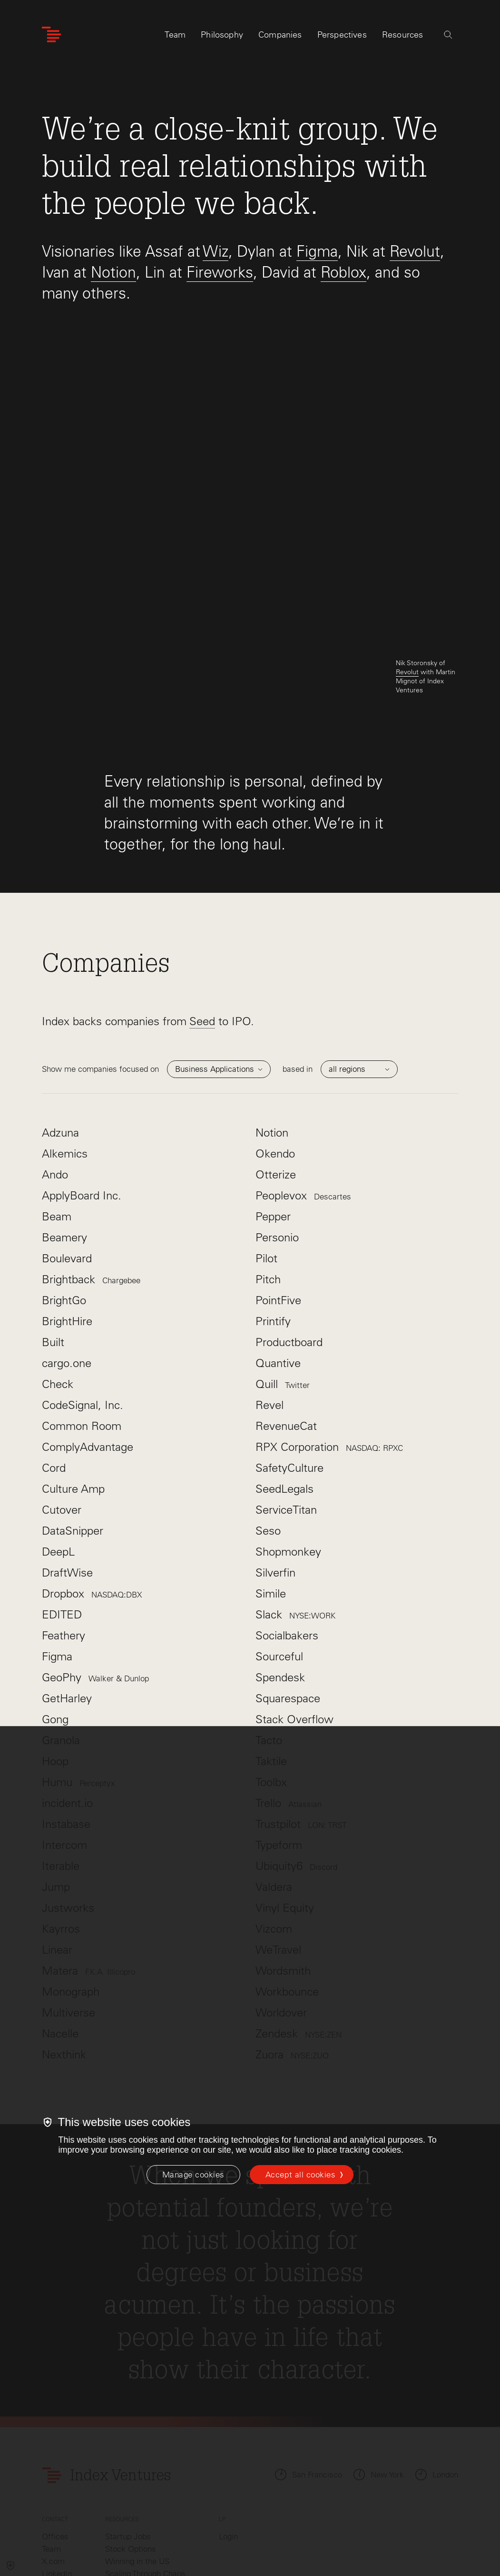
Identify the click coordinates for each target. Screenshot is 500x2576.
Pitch (268, 1168)
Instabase (66, 1713)
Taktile (271, 1650)
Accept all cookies (300, 2174)
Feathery (63, 1524)
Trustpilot (300, 1713)
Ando (55, 1063)
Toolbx (271, 1671)
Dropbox (92, 1482)
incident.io (67, 1692)
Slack (295, 1503)
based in (340, 957)
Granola (61, 1629)
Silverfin (275, 1461)
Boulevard (67, 1147)
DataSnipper (72, 1420)
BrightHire (67, 1210)
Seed (202, 910)
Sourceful (279, 1545)
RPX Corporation (329, 1336)
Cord (54, 1357)
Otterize (275, 1063)
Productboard (289, 1231)
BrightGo (64, 1189)
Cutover (61, 1399)
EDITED (62, 1503)
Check (57, 1273)
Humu (78, 1671)
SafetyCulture (289, 1357)
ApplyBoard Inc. (81, 1084)
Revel (269, 1294)
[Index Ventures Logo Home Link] (51, 37)
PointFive (278, 1189)
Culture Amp (73, 1378)
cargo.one (66, 1252)
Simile (270, 1482)
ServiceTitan (286, 1399)
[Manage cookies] (193, 2174)
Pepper (273, 1105)
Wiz (215, 251)
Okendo (275, 1042)
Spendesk (280, 1566)
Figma (317, 251)
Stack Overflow (294, 1608)
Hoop (55, 1650)
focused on (162, 957)
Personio (277, 1126)
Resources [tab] (402, 36)
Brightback (91, 1168)
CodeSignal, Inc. (82, 1294)
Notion (113, 272)
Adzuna (60, 1021)
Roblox (343, 272)
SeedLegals (284, 1378)
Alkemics (65, 1042)
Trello (288, 1692)
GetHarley (67, 1587)
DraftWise (67, 1461)
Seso (268, 1420)
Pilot (266, 1147)
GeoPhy (95, 1566)
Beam (56, 1105)
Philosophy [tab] (222, 36)
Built (53, 1231)
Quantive (278, 1252)
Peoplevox (303, 1084)
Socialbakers (286, 1524)
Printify (273, 1210)
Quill (282, 1273)
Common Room (81, 1315)
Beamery (64, 1126)
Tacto (268, 1629)
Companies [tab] (280, 36)
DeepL (58, 1441)
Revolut (415, 251)
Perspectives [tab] (342, 36)
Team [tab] (175, 36)
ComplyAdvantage (87, 1336)
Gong (55, 1608)
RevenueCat (286, 1315)
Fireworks (219, 272)
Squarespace (287, 1587)
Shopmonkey (288, 1441)
